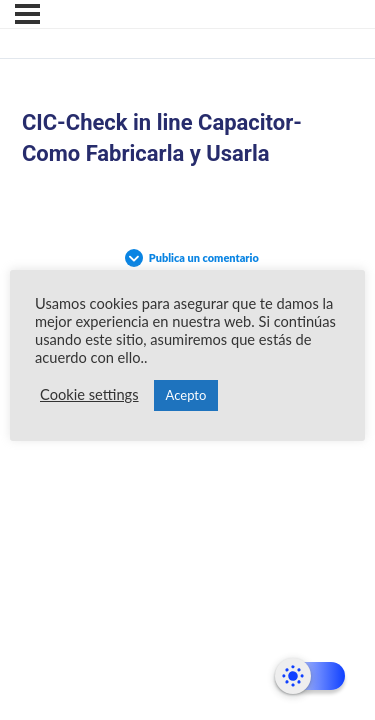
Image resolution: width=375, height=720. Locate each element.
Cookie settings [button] (89, 394)
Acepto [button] (186, 395)
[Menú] (27, 14)
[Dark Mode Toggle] (310, 676)
